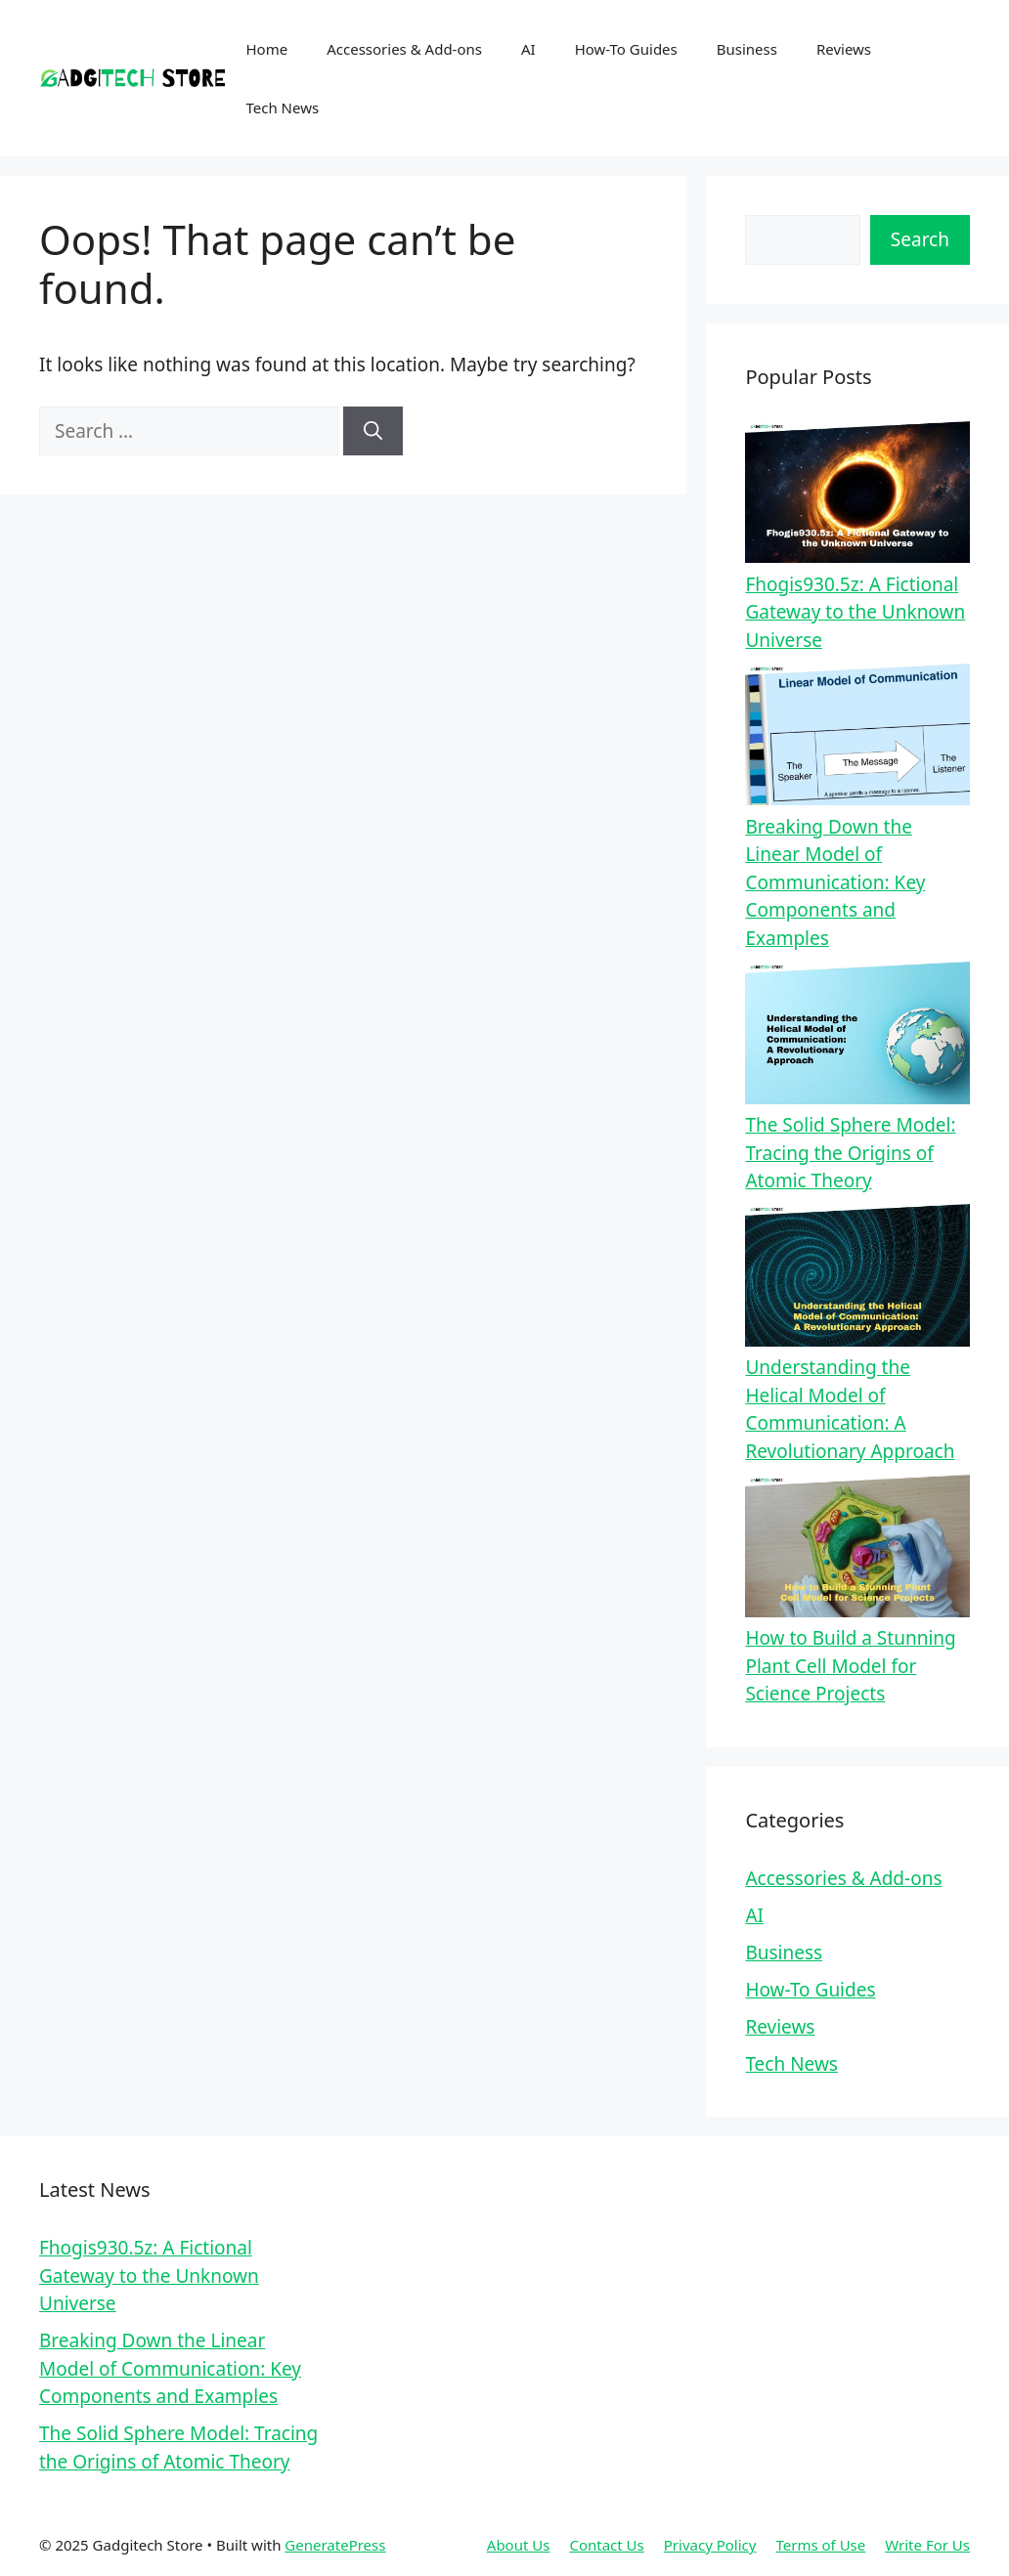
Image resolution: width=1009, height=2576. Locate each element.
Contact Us (606, 2545)
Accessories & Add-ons (404, 49)
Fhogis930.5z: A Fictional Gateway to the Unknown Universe (855, 612)
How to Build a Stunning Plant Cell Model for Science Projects (850, 1665)
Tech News (283, 107)
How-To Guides (626, 49)
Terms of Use (820, 2545)
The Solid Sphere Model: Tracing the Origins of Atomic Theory (850, 1152)
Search (920, 239)
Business (747, 49)
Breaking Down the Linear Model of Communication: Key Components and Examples (835, 882)
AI (528, 49)
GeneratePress (335, 2545)
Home (267, 49)
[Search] (373, 431)
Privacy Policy (710, 2545)
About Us (518, 2545)
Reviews (843, 49)
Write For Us (927, 2545)
